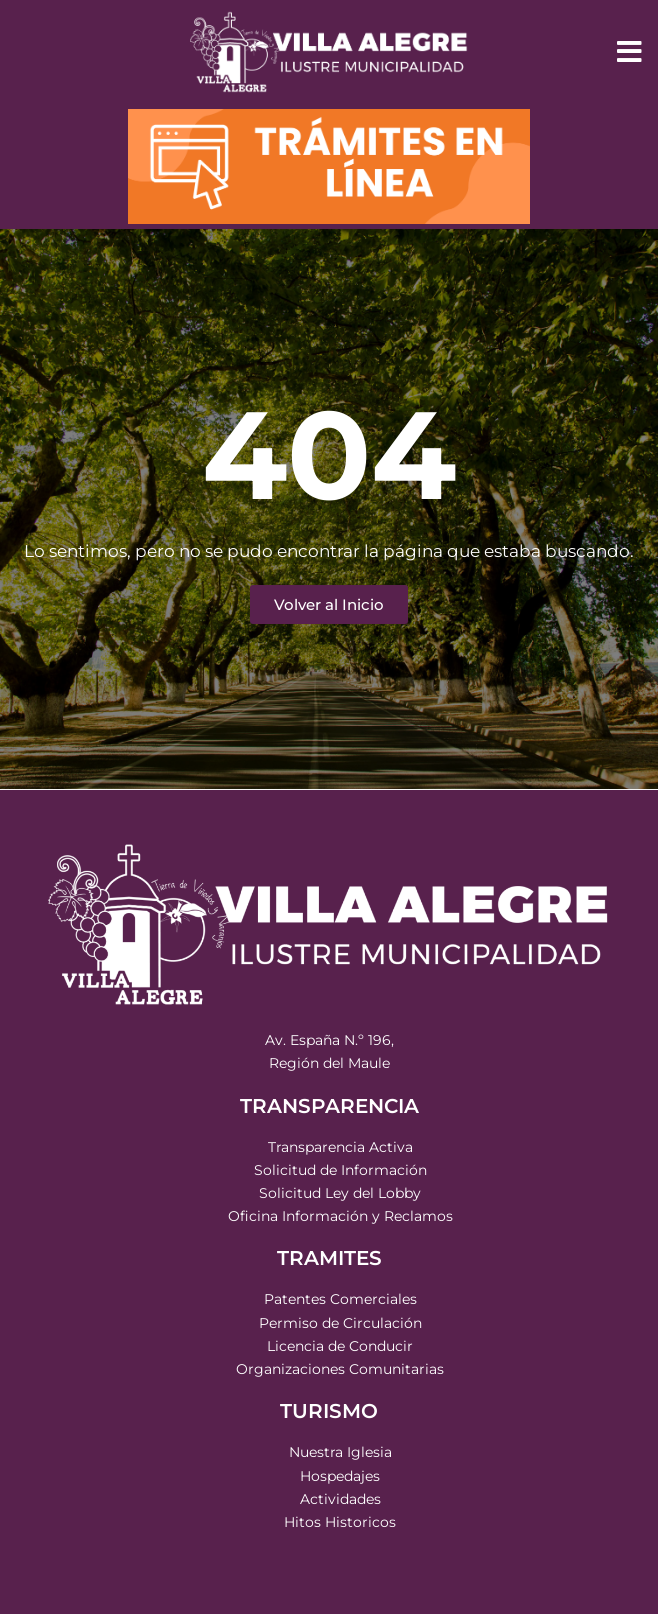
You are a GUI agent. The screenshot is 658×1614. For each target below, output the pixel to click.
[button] (630, 52)
